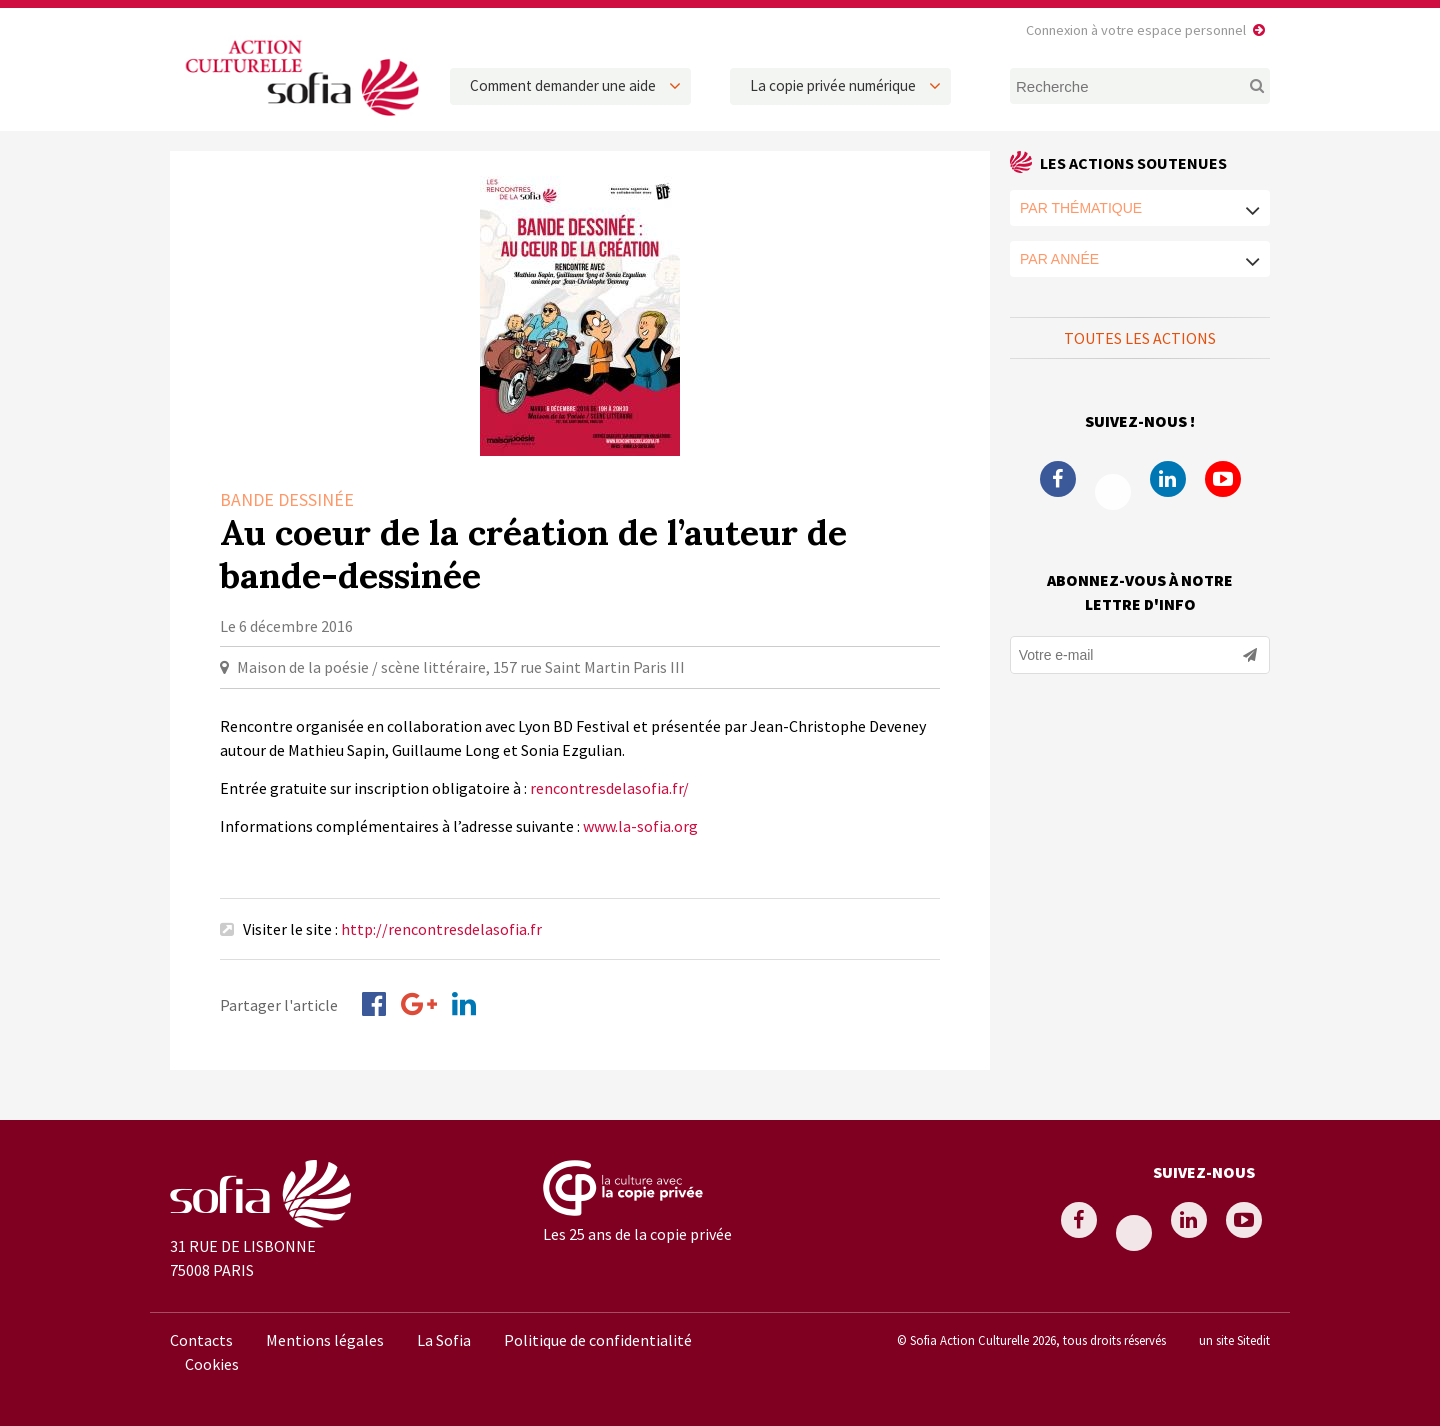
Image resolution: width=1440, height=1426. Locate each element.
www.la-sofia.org (640, 826)
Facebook (1058, 479)
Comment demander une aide (563, 85)
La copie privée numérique (833, 85)
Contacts (201, 1340)
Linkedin (1168, 479)
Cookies (212, 1364)
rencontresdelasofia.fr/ (609, 788)
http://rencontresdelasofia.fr (441, 929)
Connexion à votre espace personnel (1136, 30)
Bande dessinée (287, 499)
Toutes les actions (1140, 338)
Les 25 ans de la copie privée (637, 1234)
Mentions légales (325, 1340)
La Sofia (444, 1340)
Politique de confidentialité (598, 1340)
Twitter (1113, 492)
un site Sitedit (1234, 1340)
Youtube (1223, 479)
